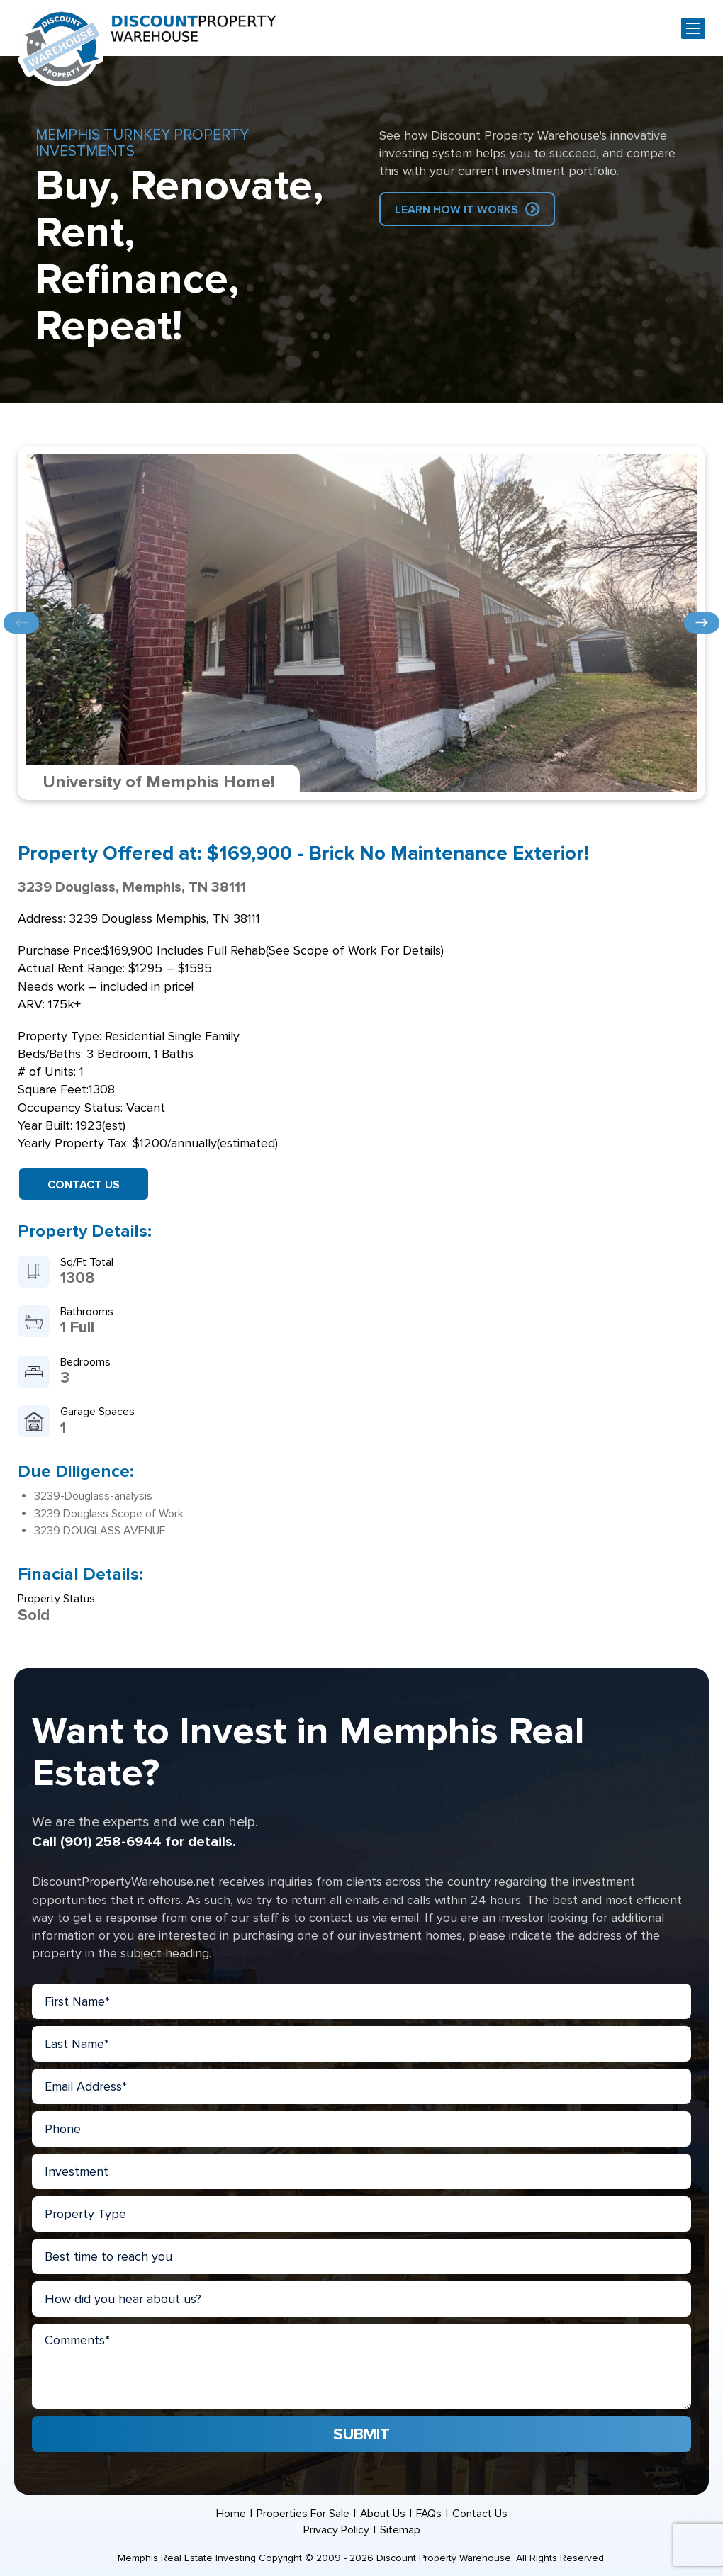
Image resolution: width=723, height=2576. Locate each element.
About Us (382, 2514)
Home (230, 2514)
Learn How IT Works (456, 210)
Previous (21, 623)
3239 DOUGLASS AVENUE (100, 1531)
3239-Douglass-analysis (93, 1496)
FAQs (429, 2514)
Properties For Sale (302, 2514)
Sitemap (400, 2530)
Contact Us (83, 1185)
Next (701, 623)
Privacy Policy (336, 2530)
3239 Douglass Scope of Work (109, 1514)
